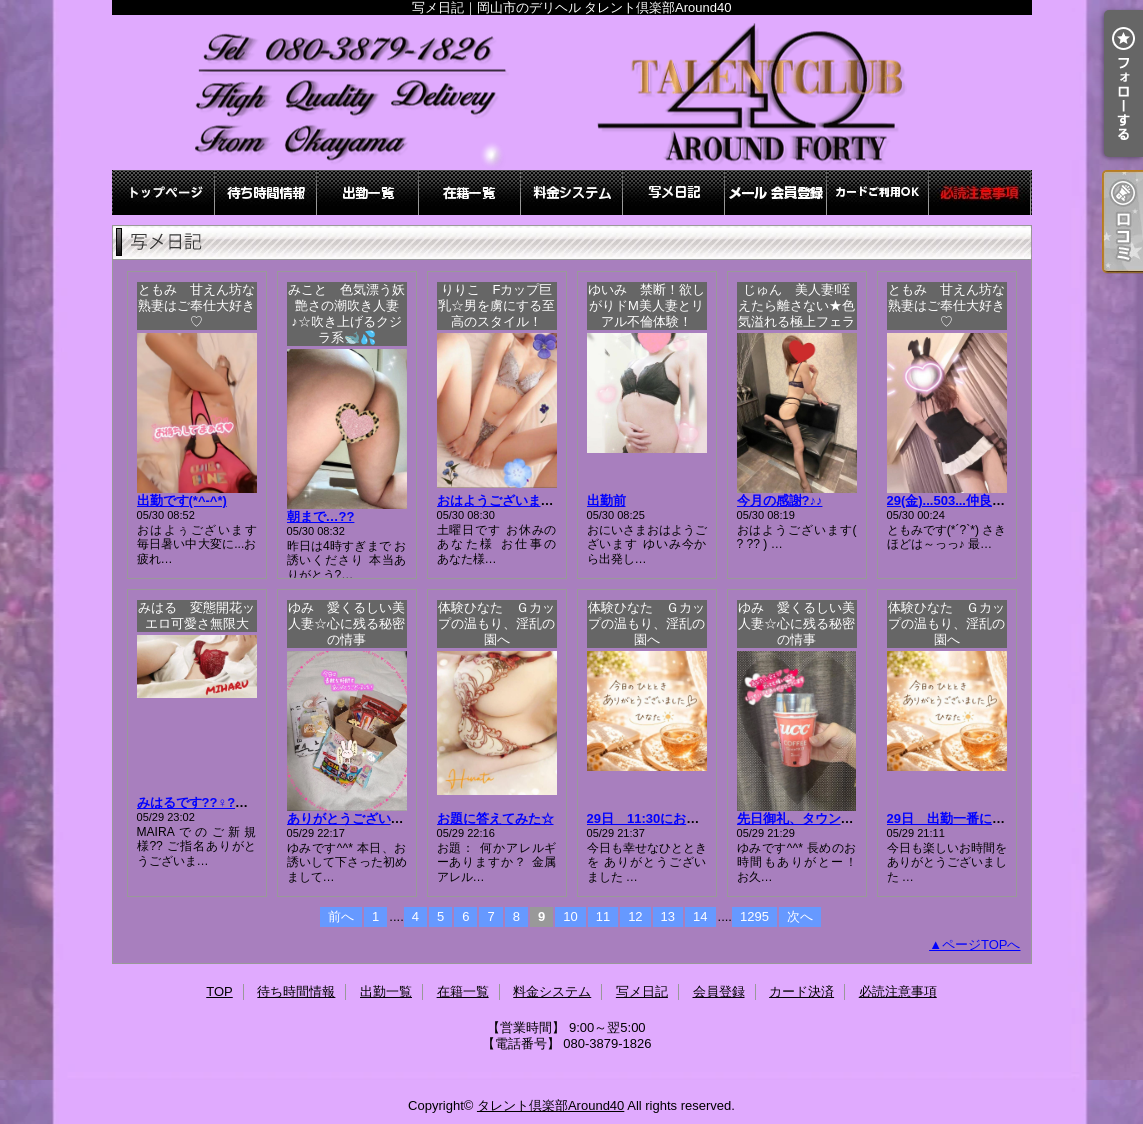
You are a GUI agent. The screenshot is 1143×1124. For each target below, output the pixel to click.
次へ (800, 916)
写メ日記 (674, 192)
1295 (754, 916)
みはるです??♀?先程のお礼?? (226, 802)
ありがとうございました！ (365, 818)
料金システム (572, 192)
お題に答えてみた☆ (495, 818)
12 (635, 916)
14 (700, 916)
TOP (164, 192)
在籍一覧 (470, 192)
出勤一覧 (368, 192)
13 (668, 916)
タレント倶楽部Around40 (550, 1105)
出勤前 (606, 500)
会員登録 (776, 192)
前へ (341, 916)
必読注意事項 (980, 192)
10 (570, 916)
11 (603, 916)
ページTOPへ (981, 944)
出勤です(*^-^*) (182, 500)
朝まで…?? (321, 516)
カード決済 (878, 192)
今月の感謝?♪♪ (780, 500)
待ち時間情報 (266, 192)
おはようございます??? (507, 500)
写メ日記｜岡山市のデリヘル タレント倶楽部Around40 (572, 92)
